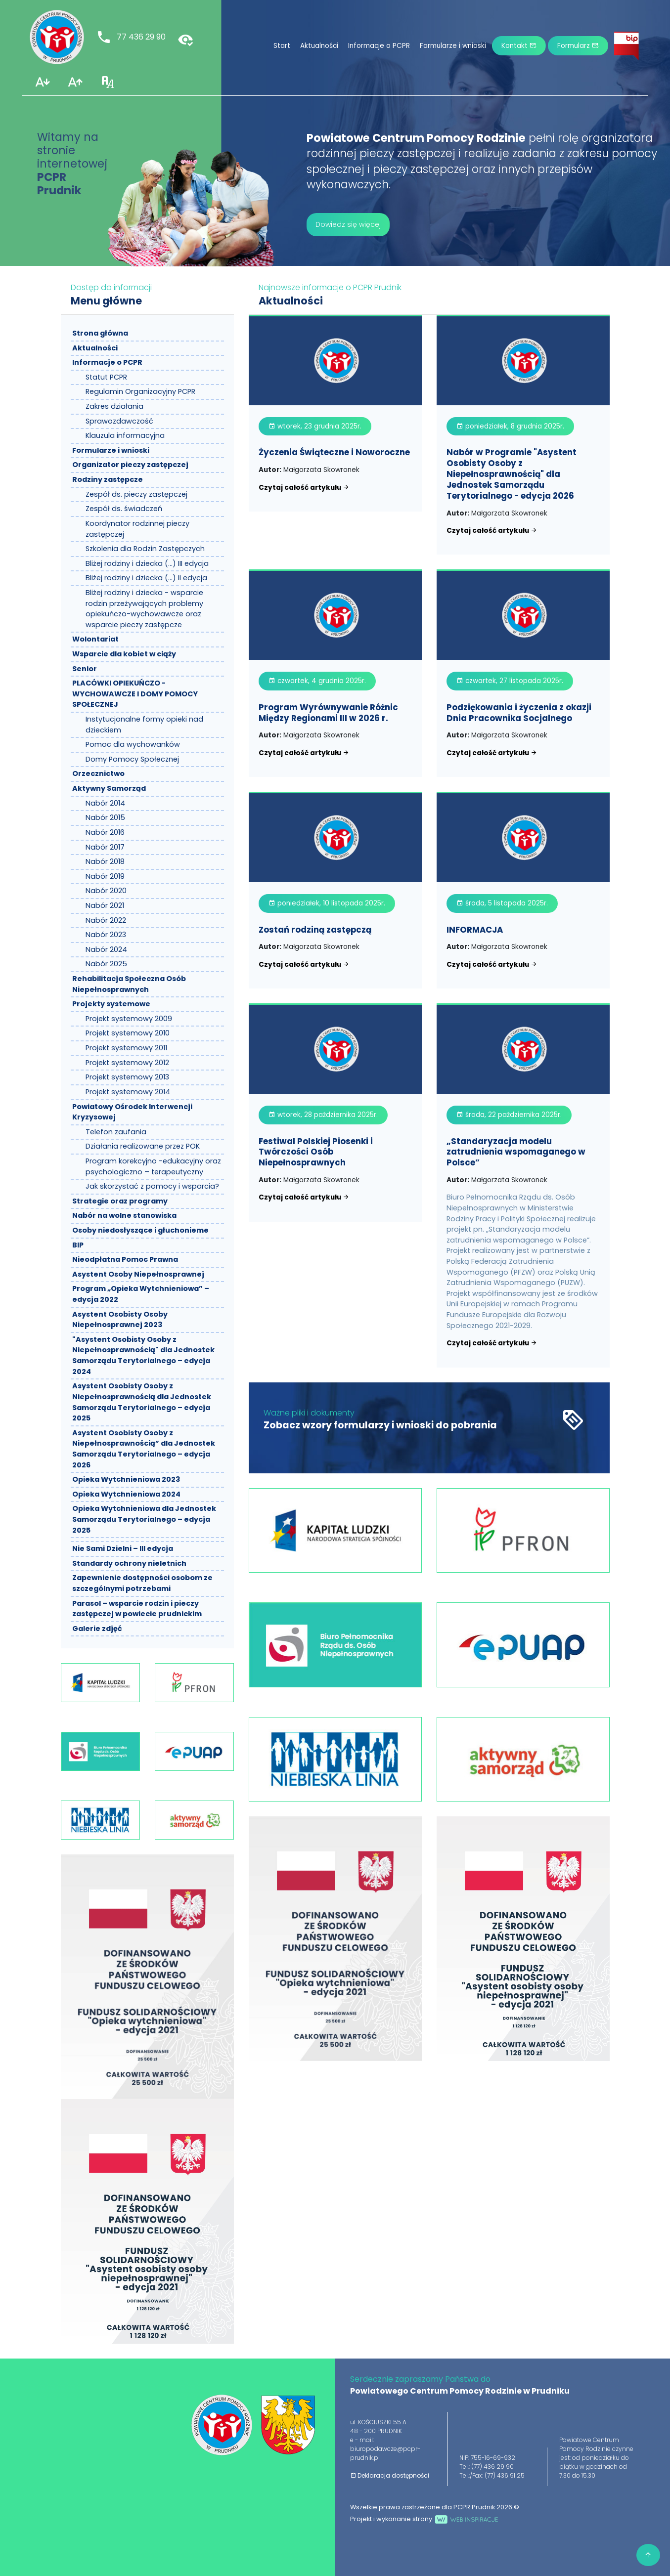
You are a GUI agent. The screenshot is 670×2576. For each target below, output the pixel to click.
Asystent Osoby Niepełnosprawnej (138, 1274)
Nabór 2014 (105, 803)
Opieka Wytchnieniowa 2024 (126, 1494)
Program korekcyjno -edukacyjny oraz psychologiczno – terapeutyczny (153, 1166)
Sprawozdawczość (119, 421)
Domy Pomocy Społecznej (132, 759)
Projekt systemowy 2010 (128, 1033)
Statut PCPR (106, 377)
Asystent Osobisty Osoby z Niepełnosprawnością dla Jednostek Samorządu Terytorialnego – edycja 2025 (141, 1402)
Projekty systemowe (111, 1004)
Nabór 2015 (105, 817)
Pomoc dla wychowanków (133, 744)
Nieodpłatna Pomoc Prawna (125, 1259)
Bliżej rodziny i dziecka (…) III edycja (147, 563)
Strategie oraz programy (120, 1201)
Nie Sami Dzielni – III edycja (122, 1548)
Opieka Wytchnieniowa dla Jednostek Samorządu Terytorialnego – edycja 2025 (144, 1519)
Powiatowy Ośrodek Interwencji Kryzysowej (132, 1112)
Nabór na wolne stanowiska (124, 1215)
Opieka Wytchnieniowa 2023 (126, 1479)
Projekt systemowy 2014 (128, 1092)
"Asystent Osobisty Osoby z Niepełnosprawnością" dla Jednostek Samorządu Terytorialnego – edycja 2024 (143, 1355)
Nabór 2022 (106, 920)
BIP (78, 1245)
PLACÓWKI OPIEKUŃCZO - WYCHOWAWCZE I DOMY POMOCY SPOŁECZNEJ (135, 693)
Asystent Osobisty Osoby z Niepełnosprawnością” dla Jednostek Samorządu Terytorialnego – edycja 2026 (143, 1449)
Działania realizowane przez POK (143, 1146)
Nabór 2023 (106, 935)
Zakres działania (114, 406)
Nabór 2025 (106, 964)
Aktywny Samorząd (109, 788)
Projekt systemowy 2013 (127, 1077)
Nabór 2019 (105, 876)
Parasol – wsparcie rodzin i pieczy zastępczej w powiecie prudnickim (137, 1608)
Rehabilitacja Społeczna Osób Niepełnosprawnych (129, 984)
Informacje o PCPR (379, 45)
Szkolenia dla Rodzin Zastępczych (145, 549)
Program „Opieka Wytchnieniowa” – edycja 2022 (140, 1294)
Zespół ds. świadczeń (124, 509)
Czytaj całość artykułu (304, 487)
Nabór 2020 (106, 891)
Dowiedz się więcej (348, 224)
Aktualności (319, 45)
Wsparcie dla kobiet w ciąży (124, 654)
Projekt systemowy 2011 (126, 1048)
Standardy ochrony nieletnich (129, 1563)
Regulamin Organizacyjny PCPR (140, 391)
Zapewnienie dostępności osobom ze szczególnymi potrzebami (142, 1583)
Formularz (578, 45)
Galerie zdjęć (97, 1628)
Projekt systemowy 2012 (127, 1063)
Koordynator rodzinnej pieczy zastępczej (137, 528)
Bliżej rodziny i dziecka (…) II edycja (146, 578)
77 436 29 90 (131, 37)
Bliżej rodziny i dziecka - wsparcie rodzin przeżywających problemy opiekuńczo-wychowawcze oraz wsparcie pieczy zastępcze (144, 609)
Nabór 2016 (105, 832)
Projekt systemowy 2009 (129, 1019)
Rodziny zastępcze (107, 479)
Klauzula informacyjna (125, 435)
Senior (84, 669)
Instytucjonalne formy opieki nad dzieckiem (144, 724)
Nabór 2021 (105, 905)
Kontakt (518, 45)
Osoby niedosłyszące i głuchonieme (140, 1230)
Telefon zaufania (116, 1132)
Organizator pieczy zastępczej (130, 465)
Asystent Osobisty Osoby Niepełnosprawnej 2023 (120, 1319)
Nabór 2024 (106, 949)
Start (281, 45)
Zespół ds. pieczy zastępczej (136, 494)
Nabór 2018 (105, 861)
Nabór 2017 (105, 847)
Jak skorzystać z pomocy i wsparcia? (152, 1186)
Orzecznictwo (98, 773)
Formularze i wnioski (453, 45)
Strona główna (100, 333)
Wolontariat (95, 639)
